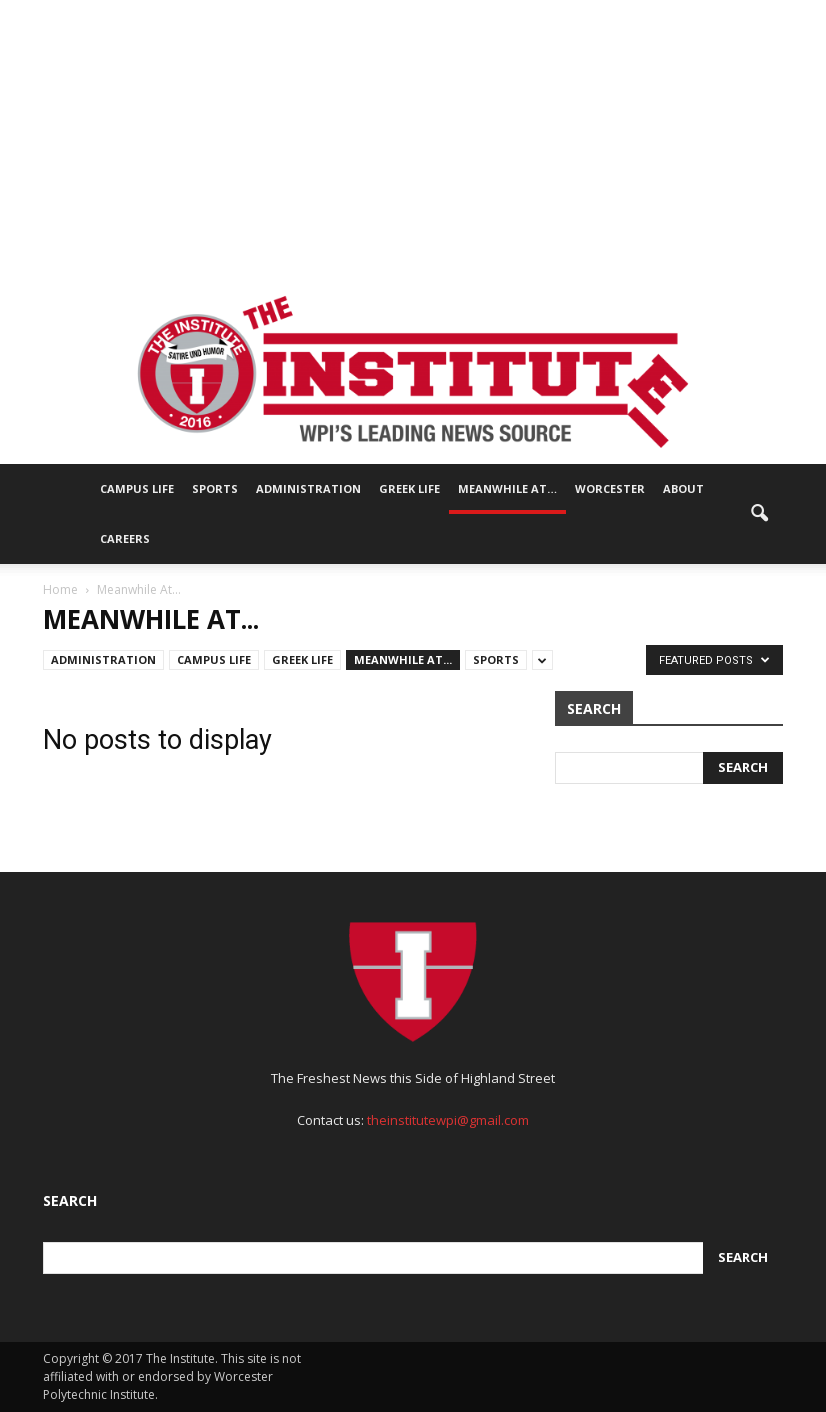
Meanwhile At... (403, 659)
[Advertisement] (413, 140)
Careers (125, 538)
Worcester (610, 488)
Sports (215, 488)
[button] (759, 514)
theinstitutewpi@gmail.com (448, 1120)
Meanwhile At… (507, 488)
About (683, 488)
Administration (308, 488)
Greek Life (409, 488)
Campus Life (137, 488)
